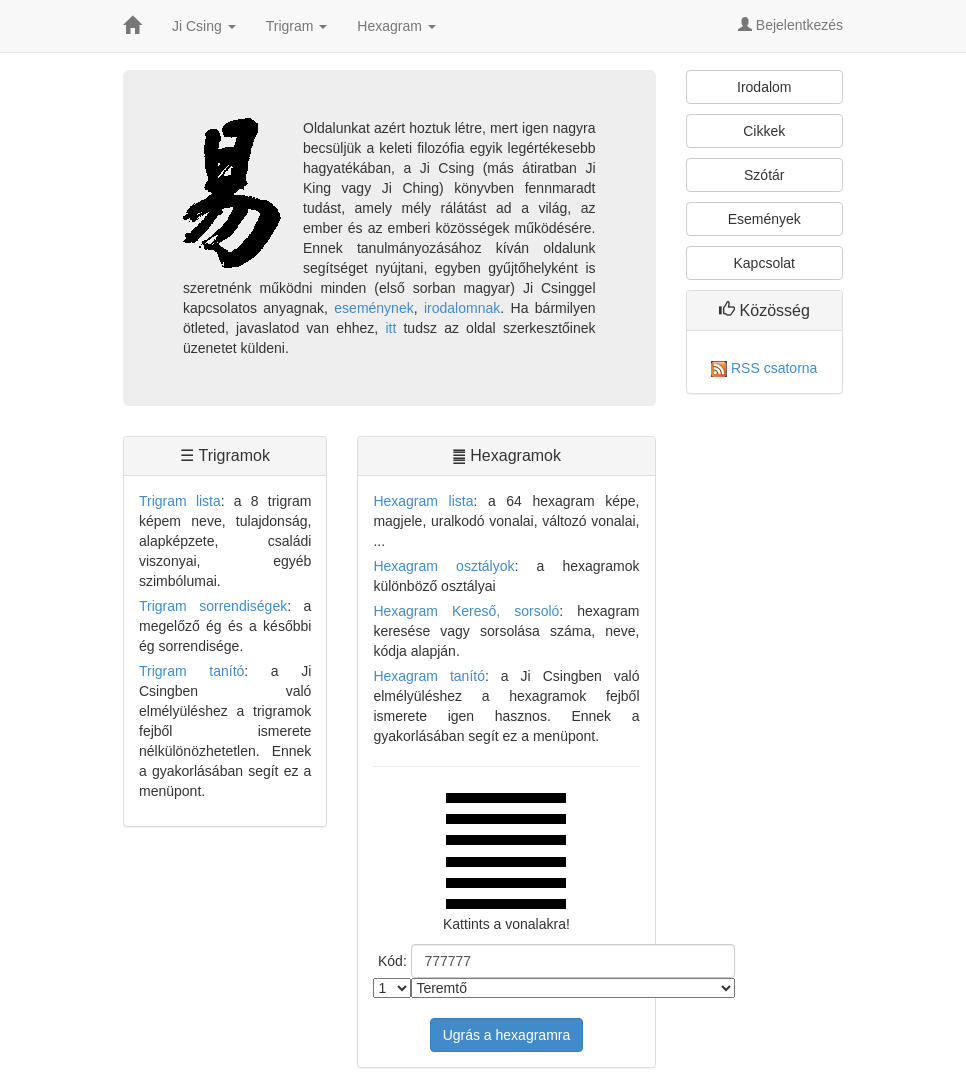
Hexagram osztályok (443, 566)
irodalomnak (462, 308)
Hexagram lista (423, 501)
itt (390, 328)
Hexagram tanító (429, 676)
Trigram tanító (191, 671)
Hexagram (396, 26)
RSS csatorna (764, 368)
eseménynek (373, 308)
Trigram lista (180, 501)
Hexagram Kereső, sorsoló (466, 611)
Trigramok (234, 455)
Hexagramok (515, 455)
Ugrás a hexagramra (507, 1035)
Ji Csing (204, 26)
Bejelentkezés (790, 25)
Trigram (297, 26)
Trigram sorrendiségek (213, 606)
